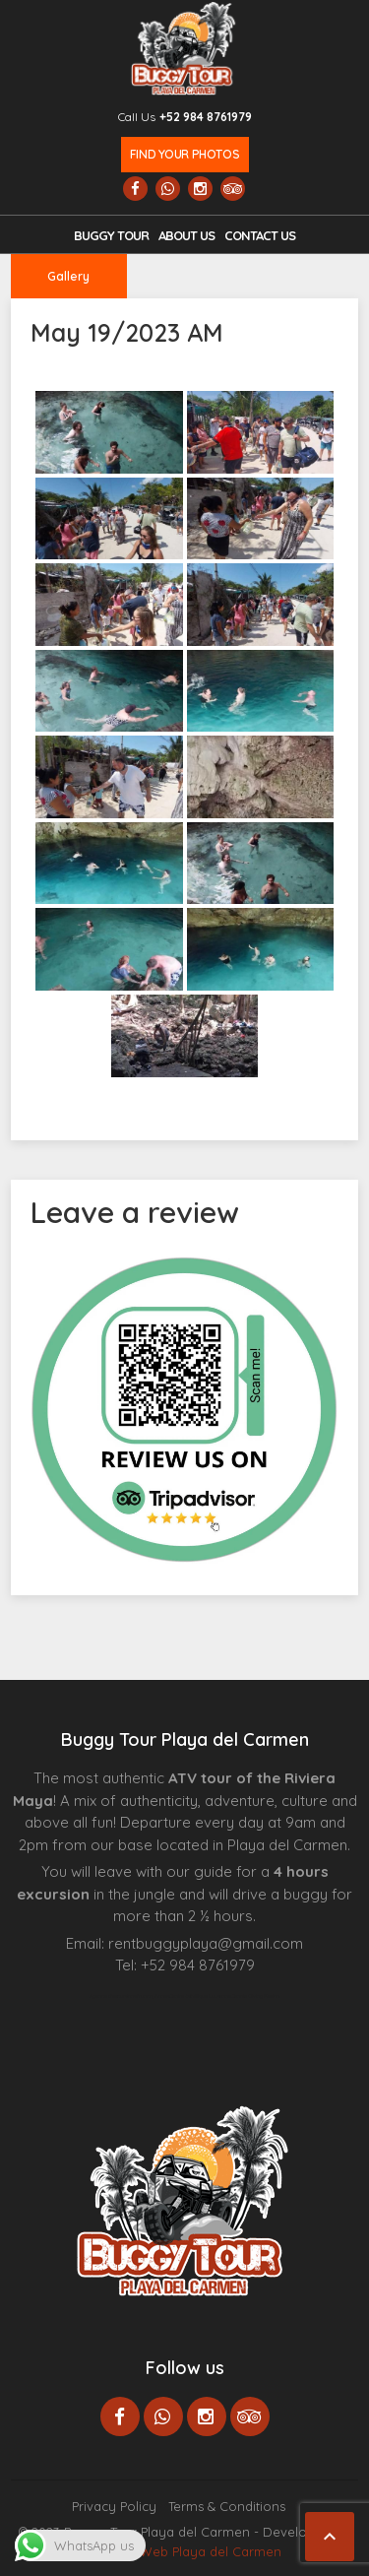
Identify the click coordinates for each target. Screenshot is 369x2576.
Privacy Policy (114, 2506)
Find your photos (184, 154)
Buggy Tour (111, 235)
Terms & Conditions (226, 2506)
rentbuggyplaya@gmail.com (205, 1943)
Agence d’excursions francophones (129, 1996)
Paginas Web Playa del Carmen (184, 2551)
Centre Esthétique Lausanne (200, 1996)
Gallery (68, 276)
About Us (186, 235)
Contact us (259, 235)
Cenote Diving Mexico (255, 1996)
